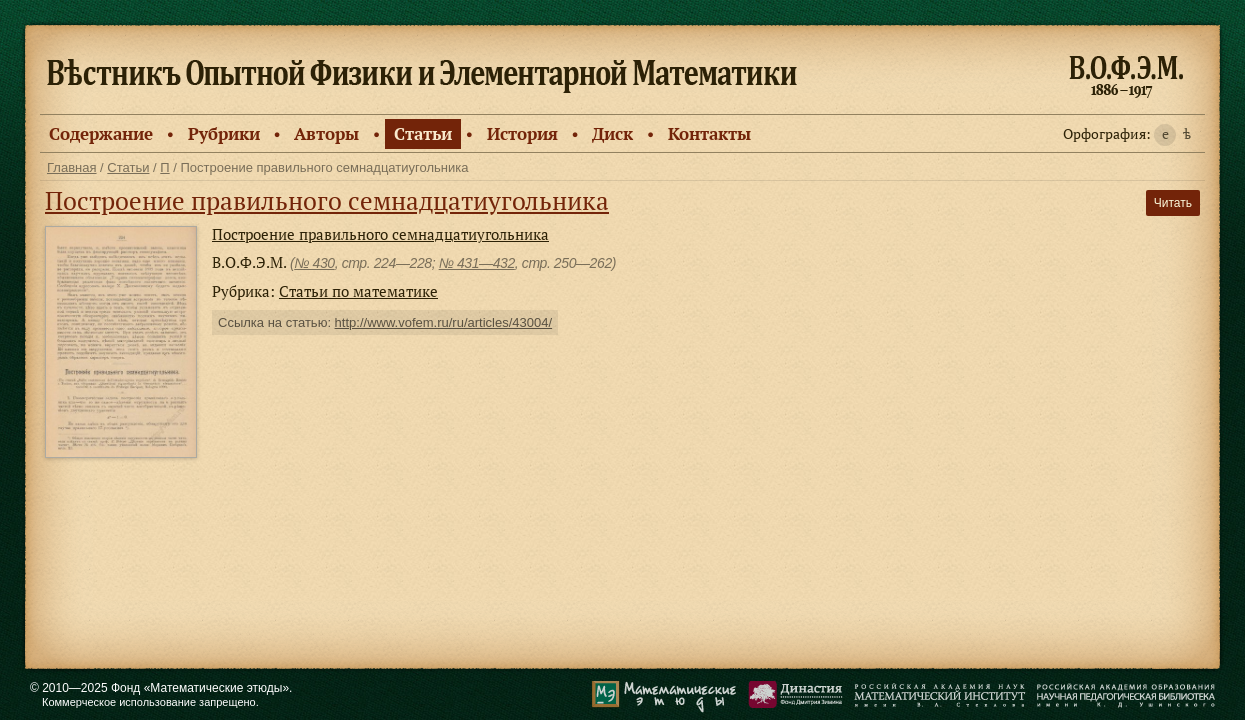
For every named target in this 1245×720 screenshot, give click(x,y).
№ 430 (314, 263)
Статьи (423, 133)
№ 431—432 (477, 263)
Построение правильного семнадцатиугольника (327, 200)
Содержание (101, 133)
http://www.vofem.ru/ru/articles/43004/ (443, 322)
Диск (612, 133)
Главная (71, 167)
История (522, 133)
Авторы (326, 133)
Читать (1173, 203)
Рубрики (224, 133)
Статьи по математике (358, 291)
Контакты (709, 133)
